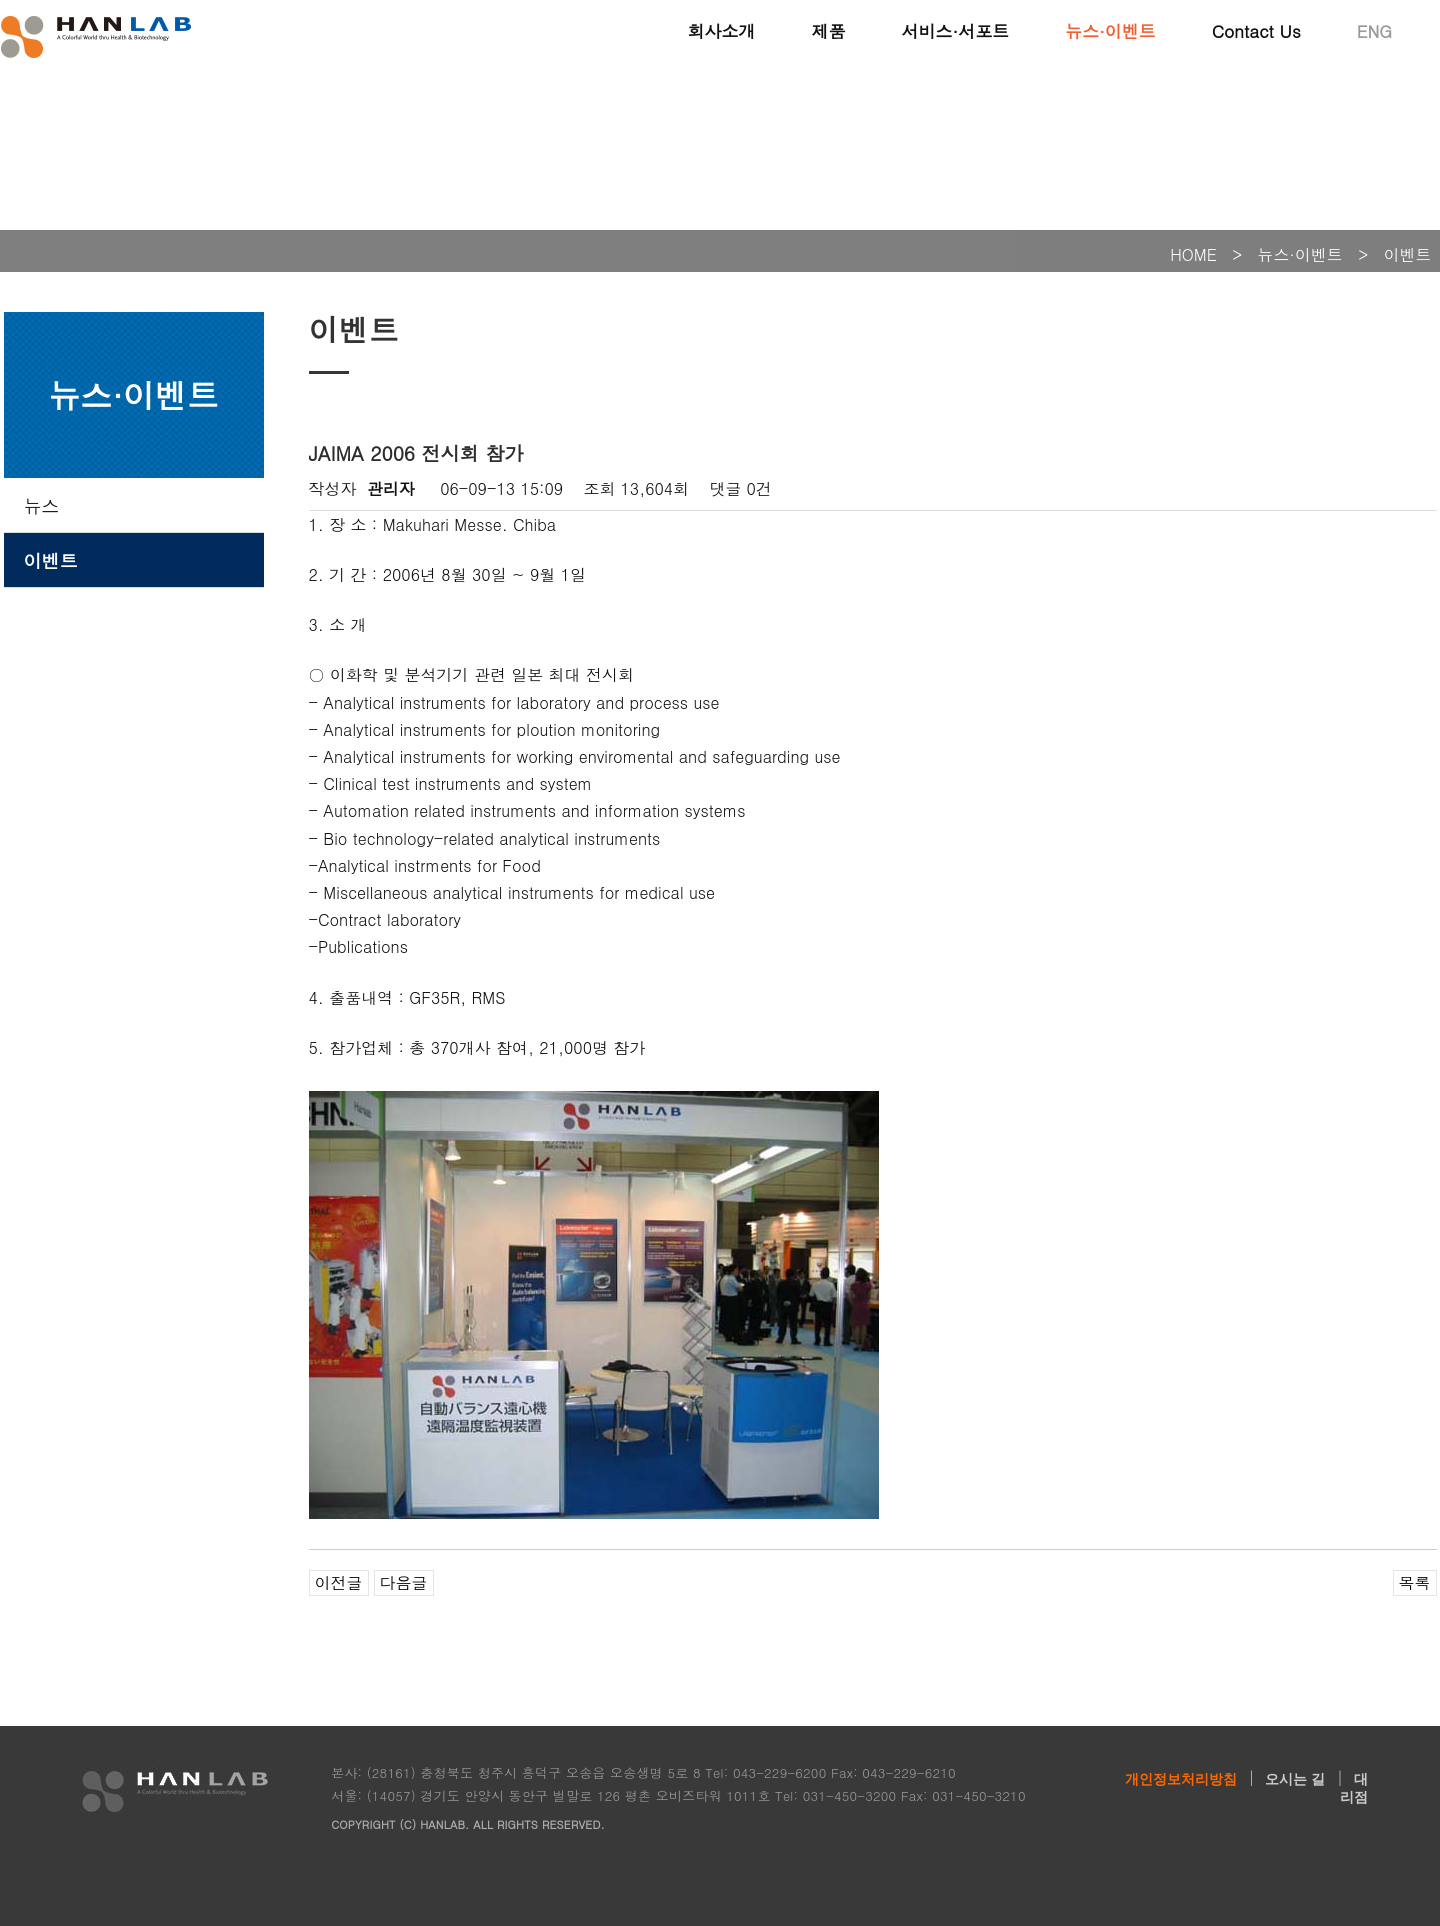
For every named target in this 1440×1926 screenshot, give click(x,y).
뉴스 (42, 505)
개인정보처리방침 (1181, 1779)
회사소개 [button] (721, 30)
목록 (1415, 1582)
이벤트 (51, 560)
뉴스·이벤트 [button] (1110, 30)
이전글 (339, 1582)
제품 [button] (828, 30)
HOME (1193, 254)
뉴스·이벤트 (1300, 254)
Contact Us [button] (1256, 30)
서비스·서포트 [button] (955, 30)
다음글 (404, 1582)
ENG (1374, 30)
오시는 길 (1295, 1779)
